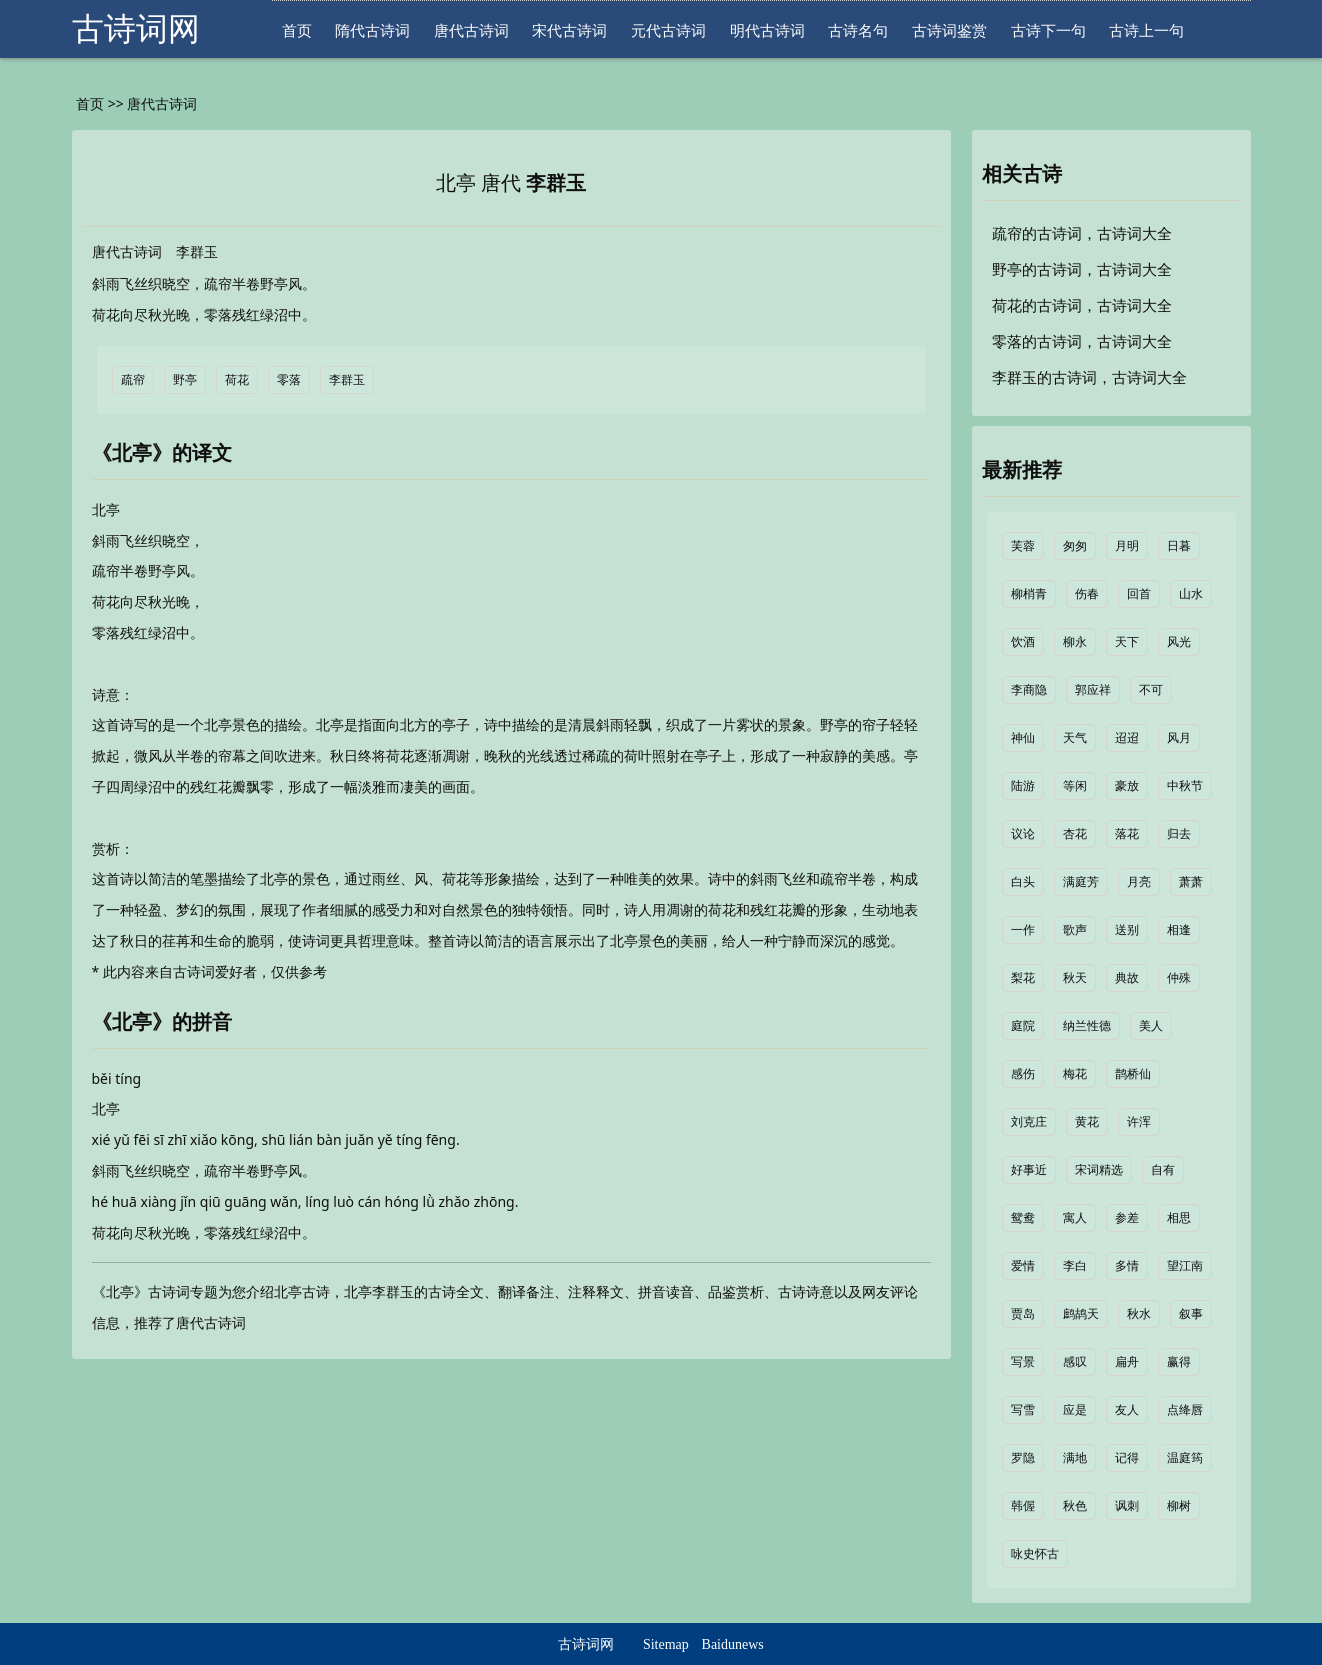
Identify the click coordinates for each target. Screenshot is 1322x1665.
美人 (1151, 1026)
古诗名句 (858, 30)
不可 (1151, 690)
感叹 (1075, 1362)
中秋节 (1185, 786)
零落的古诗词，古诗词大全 (1082, 342)
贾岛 (1023, 1314)
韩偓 (1023, 1506)
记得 (1127, 1458)
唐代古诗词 (471, 30)
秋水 (1139, 1314)
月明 (1127, 546)
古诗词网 (136, 29)
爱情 (1023, 1266)
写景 (1023, 1362)
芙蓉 (1023, 546)
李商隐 (1029, 690)
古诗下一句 (1048, 30)
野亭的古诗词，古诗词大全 (1082, 270)
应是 (1075, 1410)
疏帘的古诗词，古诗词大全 (1082, 234)
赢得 (1179, 1362)
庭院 (1023, 1026)
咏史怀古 (1035, 1554)
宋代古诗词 (569, 30)
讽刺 (1127, 1506)
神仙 (1023, 738)
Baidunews (733, 1644)
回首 (1139, 594)
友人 (1127, 1410)
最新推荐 (1022, 470)
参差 (1127, 1218)
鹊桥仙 (1133, 1074)
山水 (1191, 594)
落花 (1127, 834)
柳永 (1075, 642)
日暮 (1179, 546)
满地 (1075, 1458)
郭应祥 (1093, 690)
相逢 (1179, 930)
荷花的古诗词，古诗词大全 (1082, 306)
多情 (1127, 1266)
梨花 (1023, 978)
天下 (1127, 642)
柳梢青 (1029, 594)
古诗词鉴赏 (949, 30)
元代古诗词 (668, 30)
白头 (1023, 882)
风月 (1179, 738)
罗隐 (1023, 1458)
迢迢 (1127, 738)
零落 (289, 380)
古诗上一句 (1146, 30)
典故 (1127, 978)
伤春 (1087, 594)
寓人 (1075, 1218)
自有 (1163, 1170)
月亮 (1139, 882)
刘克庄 (1029, 1122)
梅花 (1075, 1074)
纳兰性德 (1087, 1026)
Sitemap (666, 1644)
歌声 (1075, 930)
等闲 (1075, 786)
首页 (297, 30)
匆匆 (1075, 546)
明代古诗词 (767, 30)
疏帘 (133, 380)
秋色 (1075, 1506)
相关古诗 (1022, 174)
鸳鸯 (1023, 1218)
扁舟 (1127, 1362)
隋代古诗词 (372, 30)
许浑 (1139, 1122)
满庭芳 (1081, 882)
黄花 (1087, 1122)
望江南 (1185, 1266)
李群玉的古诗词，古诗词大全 (1089, 378)
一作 (1023, 930)
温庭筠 (1185, 1458)
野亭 (185, 380)
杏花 (1075, 834)
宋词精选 (1099, 1170)
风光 (1179, 642)
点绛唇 (1185, 1410)
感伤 (1023, 1074)
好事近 (1029, 1170)
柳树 (1179, 1506)
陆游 (1023, 786)
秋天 (1075, 978)
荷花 (237, 380)
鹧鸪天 (1081, 1314)
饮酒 (1023, 642)
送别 (1127, 930)
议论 (1023, 834)
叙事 (1191, 1314)
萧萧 (1191, 882)
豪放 (1127, 786)
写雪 (1023, 1410)
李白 (1075, 1266)
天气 (1075, 738)
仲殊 (1179, 978)
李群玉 (556, 183)
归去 (1179, 834)
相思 (1179, 1218)
